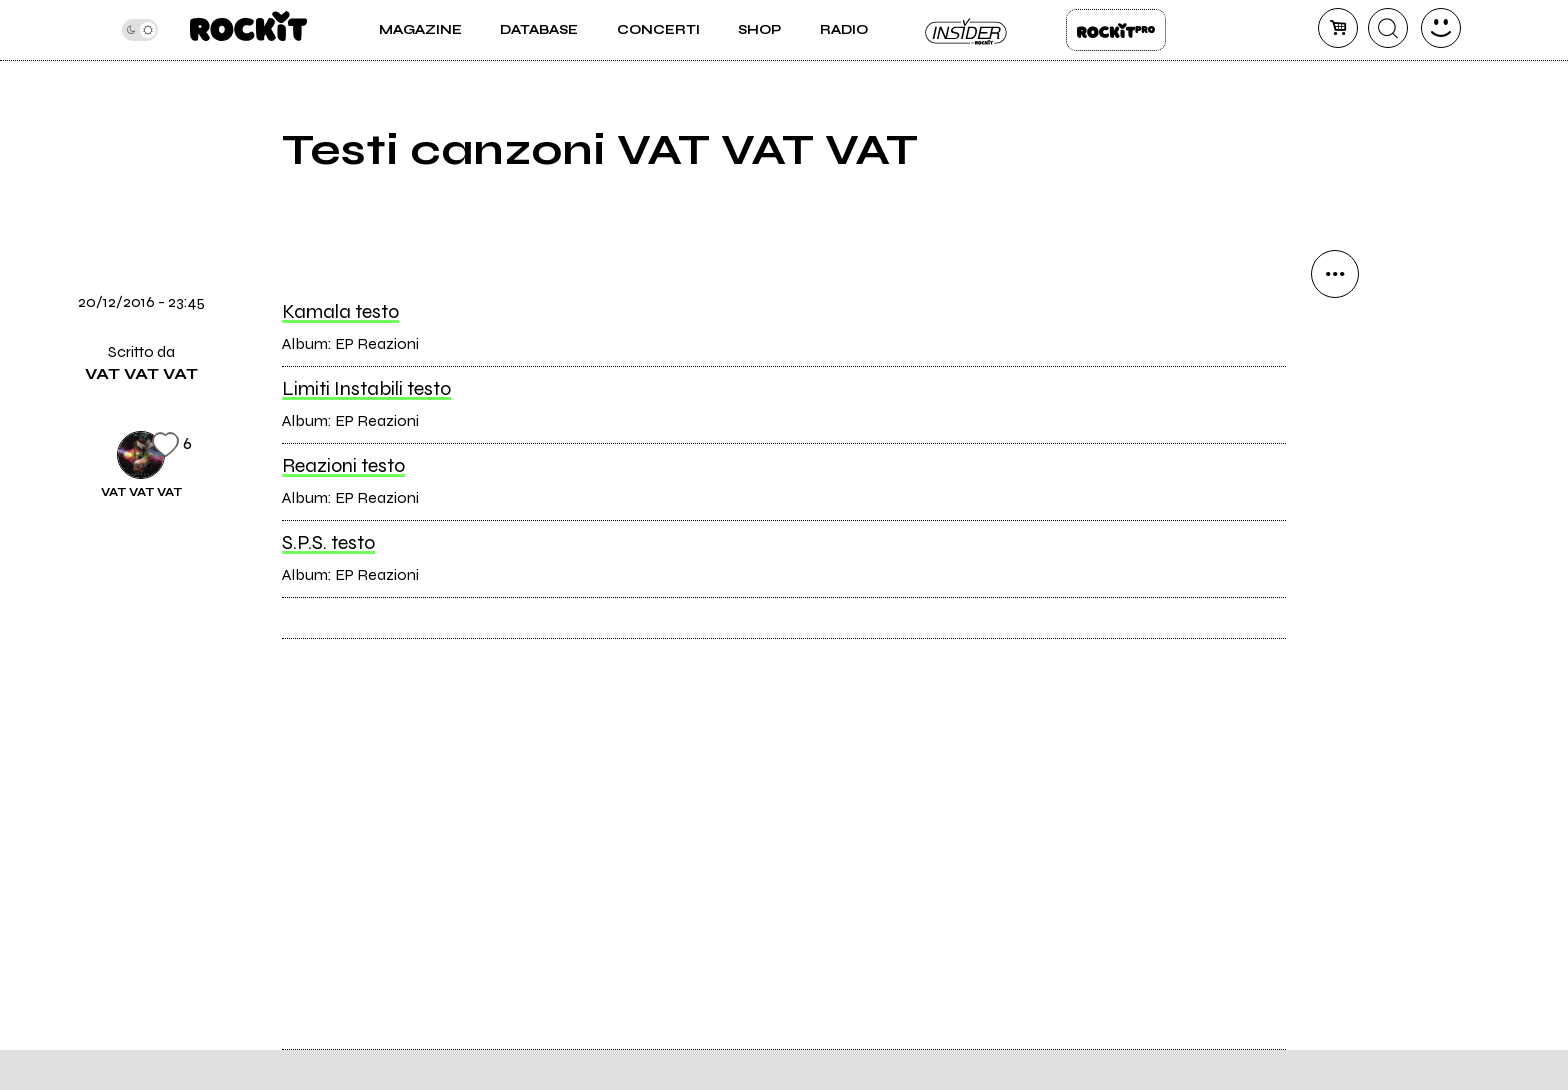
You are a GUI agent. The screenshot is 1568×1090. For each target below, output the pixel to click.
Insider (967, 30)
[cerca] (1388, 28)
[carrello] (1338, 28)
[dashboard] (1441, 28)
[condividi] (1335, 274)
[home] (248, 30)
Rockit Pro (1116, 30)
